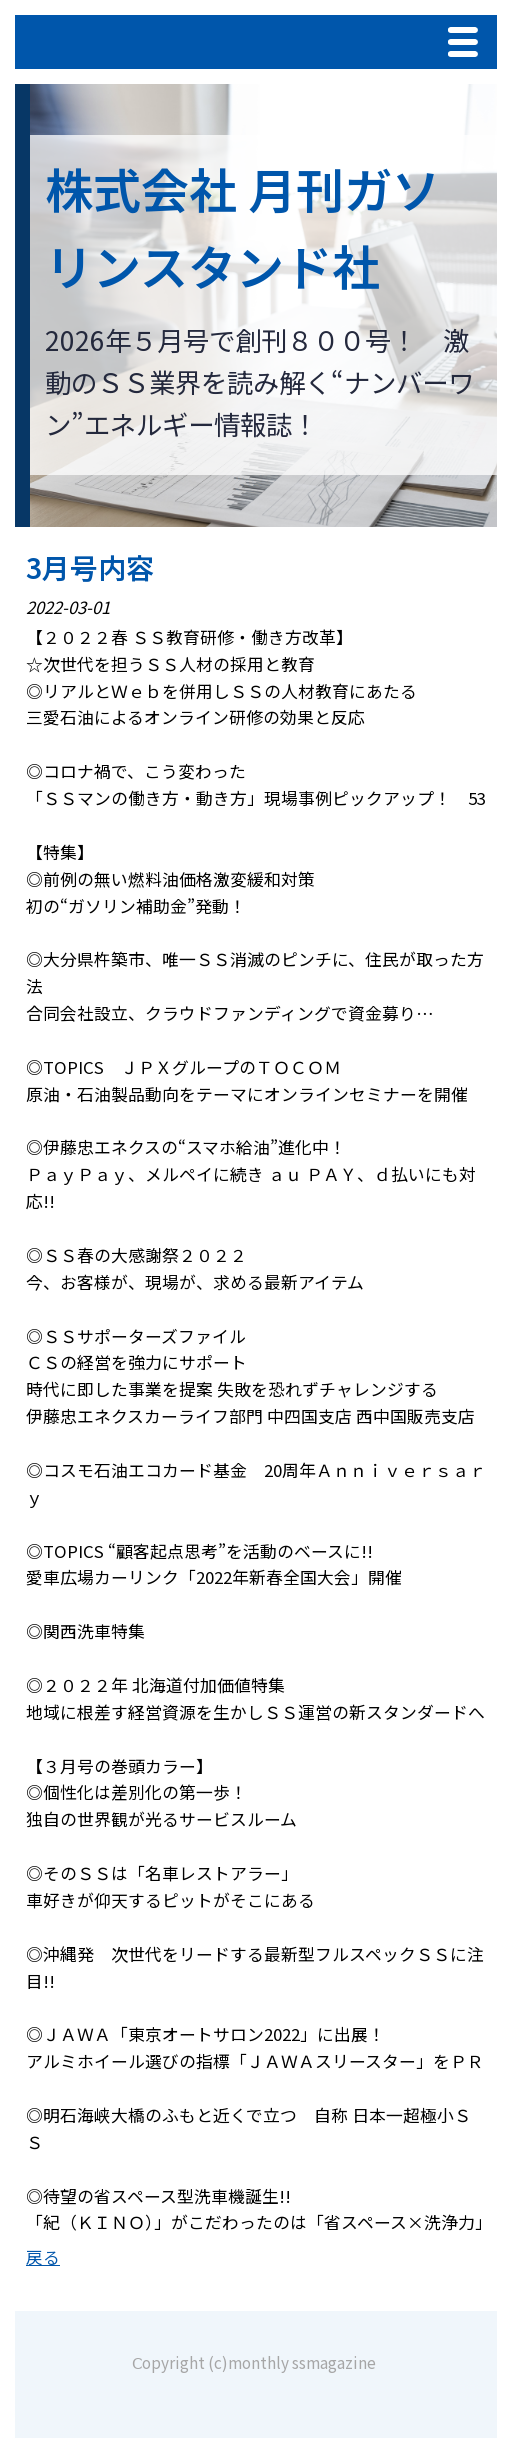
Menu (468, 44)
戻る (43, 2257)
